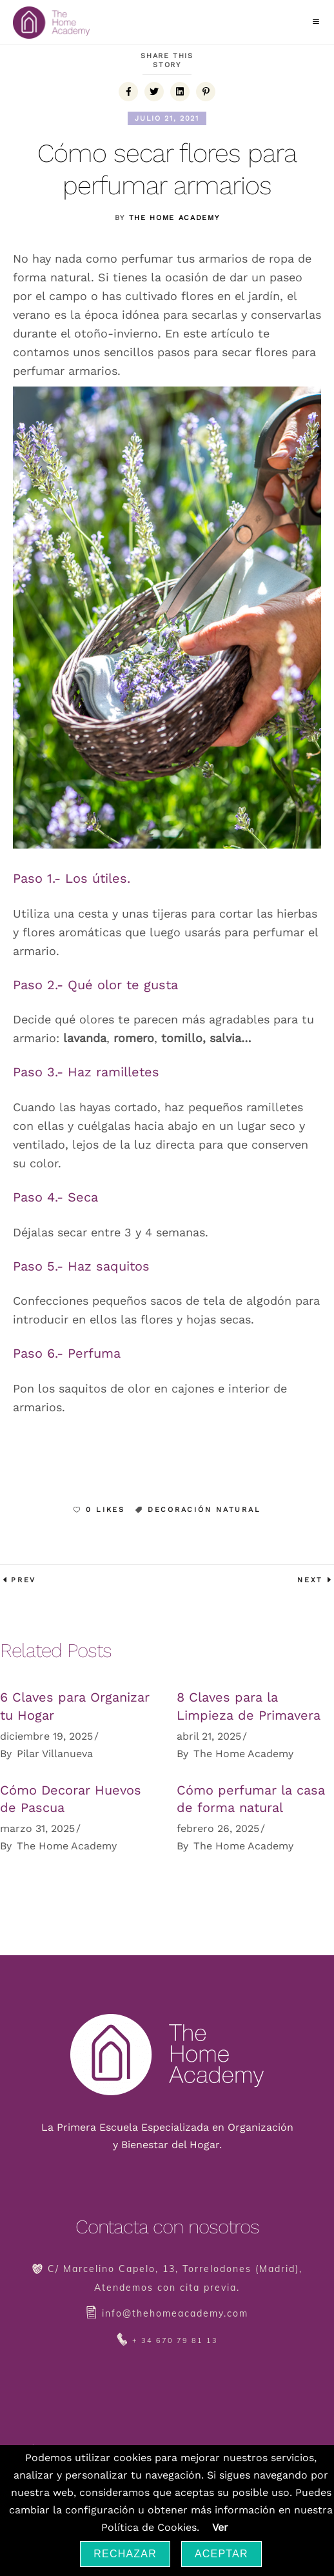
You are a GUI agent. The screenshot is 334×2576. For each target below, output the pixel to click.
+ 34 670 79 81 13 (175, 2340)
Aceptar (221, 2553)
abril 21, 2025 (209, 1736)
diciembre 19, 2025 (46, 1736)
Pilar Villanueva (55, 1753)
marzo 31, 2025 (37, 1828)
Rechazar (125, 2553)
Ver (220, 2527)
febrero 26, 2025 (218, 1828)
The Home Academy (174, 218)
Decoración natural (204, 1509)
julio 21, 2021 (167, 118)
